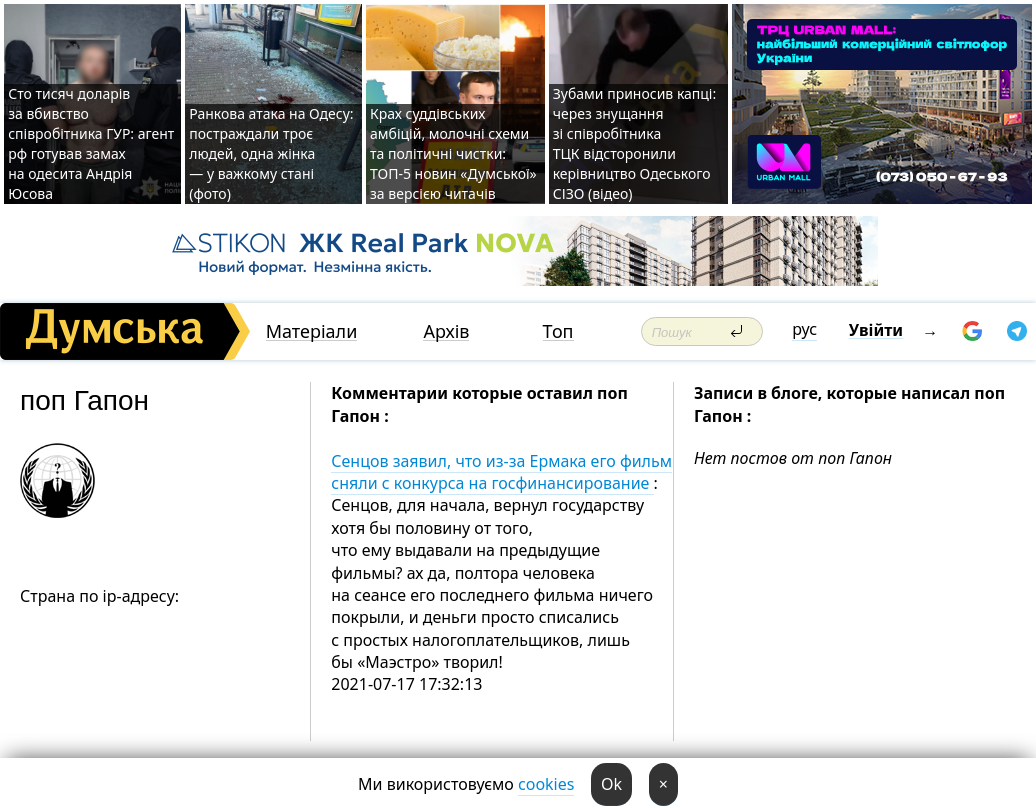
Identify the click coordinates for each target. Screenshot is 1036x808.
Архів (446, 331)
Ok (611, 784)
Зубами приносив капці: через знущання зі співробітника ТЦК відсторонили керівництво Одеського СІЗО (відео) (635, 143)
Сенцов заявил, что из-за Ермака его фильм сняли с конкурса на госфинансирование (501, 472)
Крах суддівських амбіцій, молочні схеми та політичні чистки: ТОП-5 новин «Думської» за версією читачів (453, 153)
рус (804, 329)
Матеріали (312, 331)
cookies (546, 784)
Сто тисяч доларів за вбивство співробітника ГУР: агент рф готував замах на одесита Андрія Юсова (91, 143)
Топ (558, 331)
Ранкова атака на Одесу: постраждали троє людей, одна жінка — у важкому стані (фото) (271, 153)
